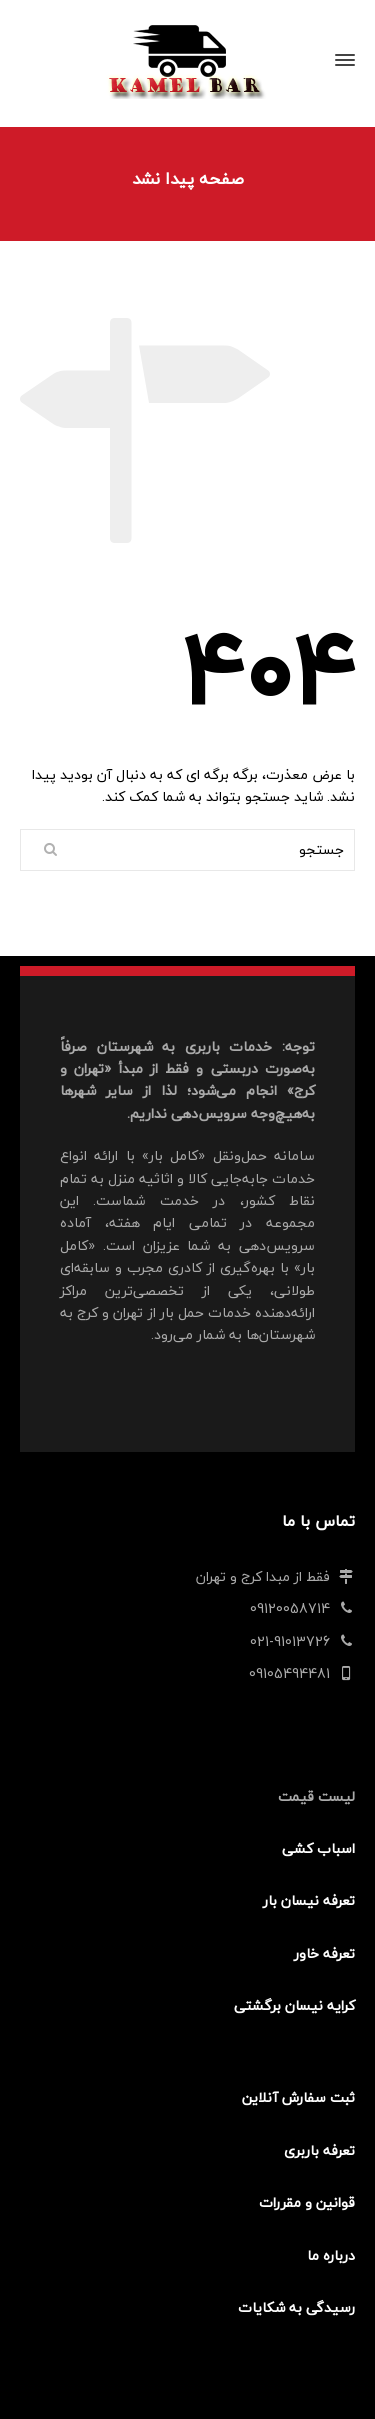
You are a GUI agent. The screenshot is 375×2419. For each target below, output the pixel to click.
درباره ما (331, 2255)
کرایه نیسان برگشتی (294, 2005)
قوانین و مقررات (307, 2202)
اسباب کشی (318, 1848)
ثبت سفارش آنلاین (298, 2097)
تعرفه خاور (324, 1953)
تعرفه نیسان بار (309, 1900)
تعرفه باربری (319, 2150)
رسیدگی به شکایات (296, 2307)
